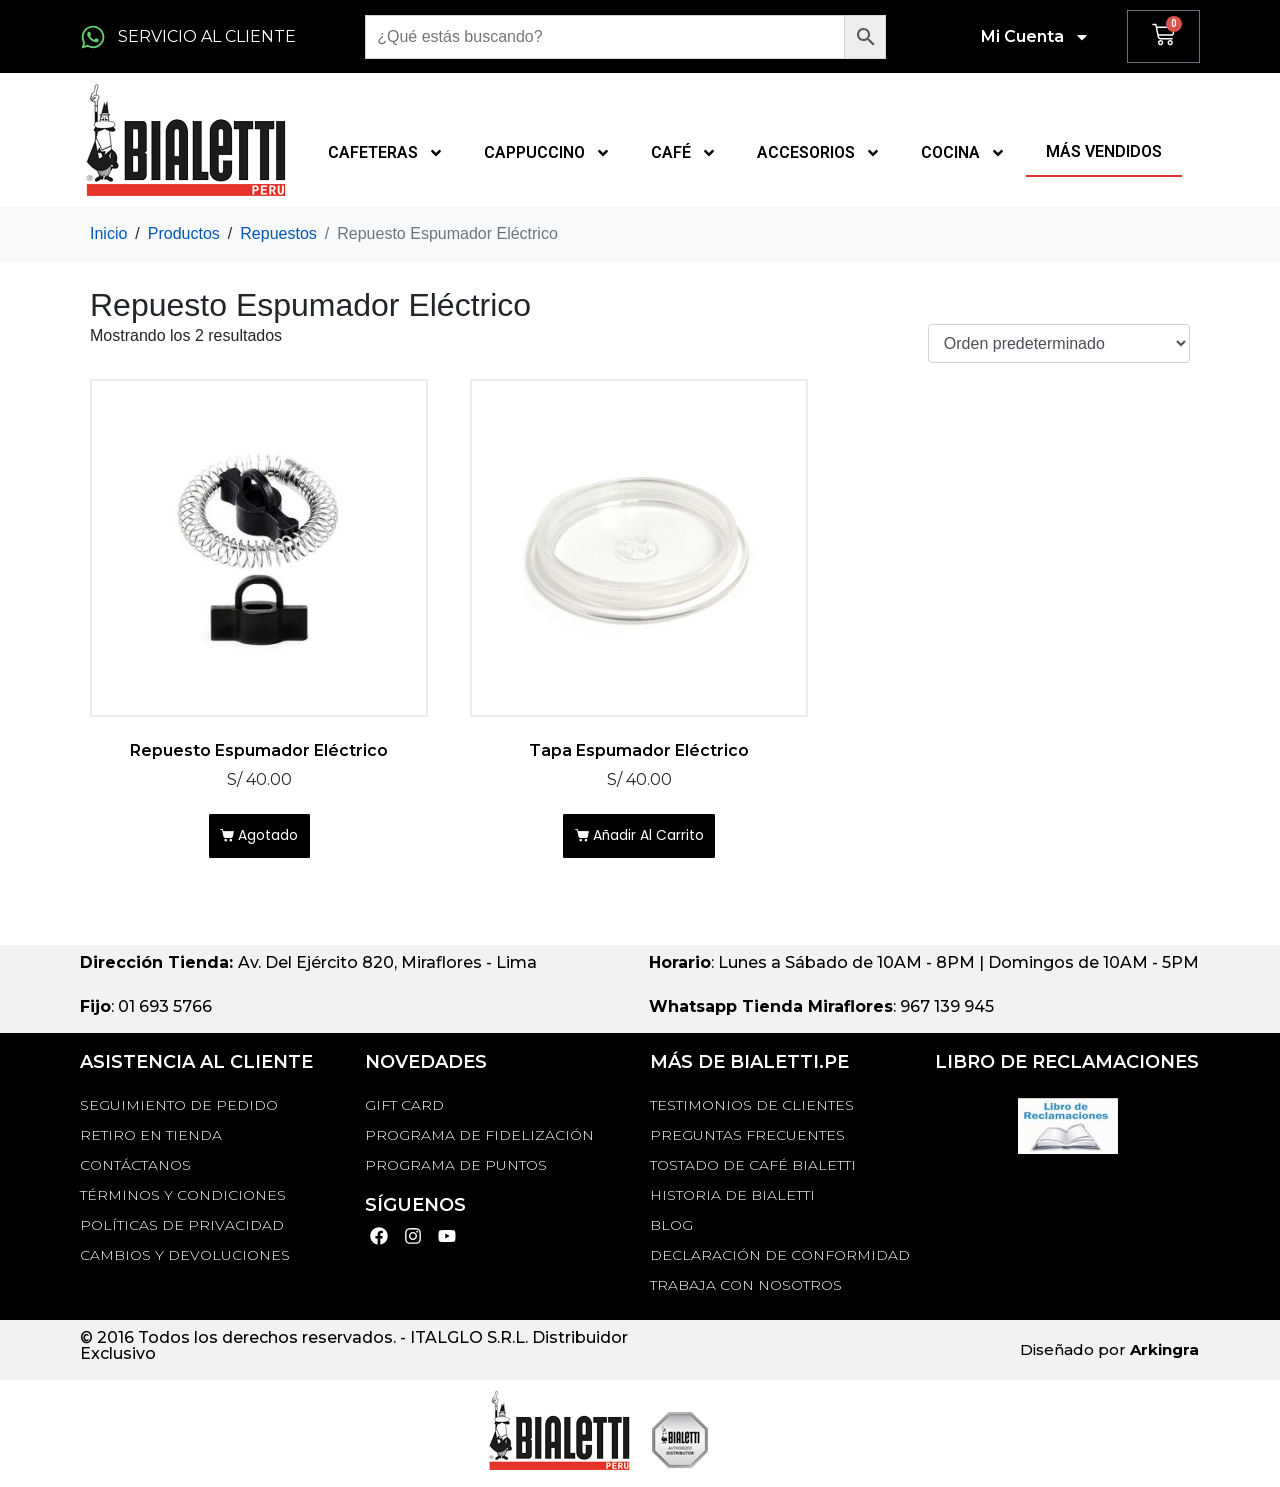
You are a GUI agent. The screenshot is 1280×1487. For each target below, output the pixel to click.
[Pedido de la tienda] (1059, 343)
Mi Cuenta (1035, 37)
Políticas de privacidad (182, 1232)
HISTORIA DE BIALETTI (732, 1202)
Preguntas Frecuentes (747, 1142)
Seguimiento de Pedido (179, 1112)
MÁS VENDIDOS (1104, 151)
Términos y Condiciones (183, 1202)
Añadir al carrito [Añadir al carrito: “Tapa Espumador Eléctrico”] (650, 840)
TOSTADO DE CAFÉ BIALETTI (753, 1172)
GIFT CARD (404, 1112)
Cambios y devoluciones (185, 1262)
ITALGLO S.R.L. (469, 1344)
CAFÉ (684, 153)
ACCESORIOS (819, 153)
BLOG (671, 1232)
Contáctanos (135, 1172)
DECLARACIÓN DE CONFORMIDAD (780, 1262)
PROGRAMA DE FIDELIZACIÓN (479, 1142)
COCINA (963, 153)
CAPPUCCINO (547, 153)
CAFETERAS (386, 153)
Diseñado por (1109, 1357)
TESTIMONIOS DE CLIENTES (752, 1112)
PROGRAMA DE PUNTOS (456, 1172)
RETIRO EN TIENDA (151, 1142)
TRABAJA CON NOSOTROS (746, 1292)
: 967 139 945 (821, 1014)
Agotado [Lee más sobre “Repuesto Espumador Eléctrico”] (270, 840)
